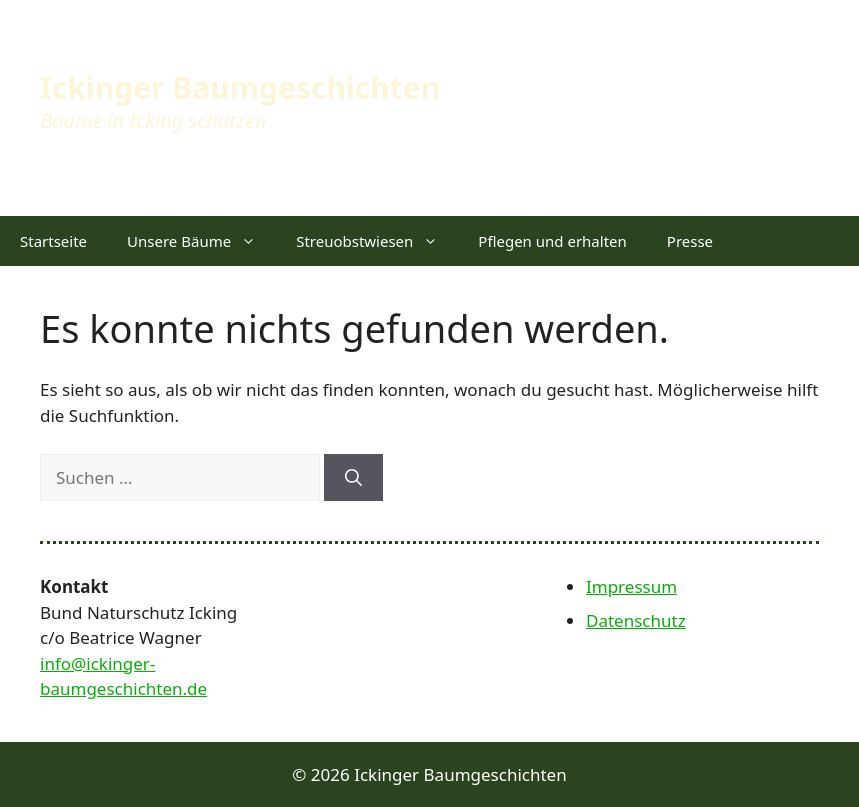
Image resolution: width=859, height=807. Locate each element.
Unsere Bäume (201, 241)
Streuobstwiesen (377, 241)
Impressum (631, 586)
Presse (690, 241)
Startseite (53, 241)
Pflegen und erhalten (552, 241)
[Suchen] (353, 478)
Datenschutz (636, 620)
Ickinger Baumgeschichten (240, 87)
